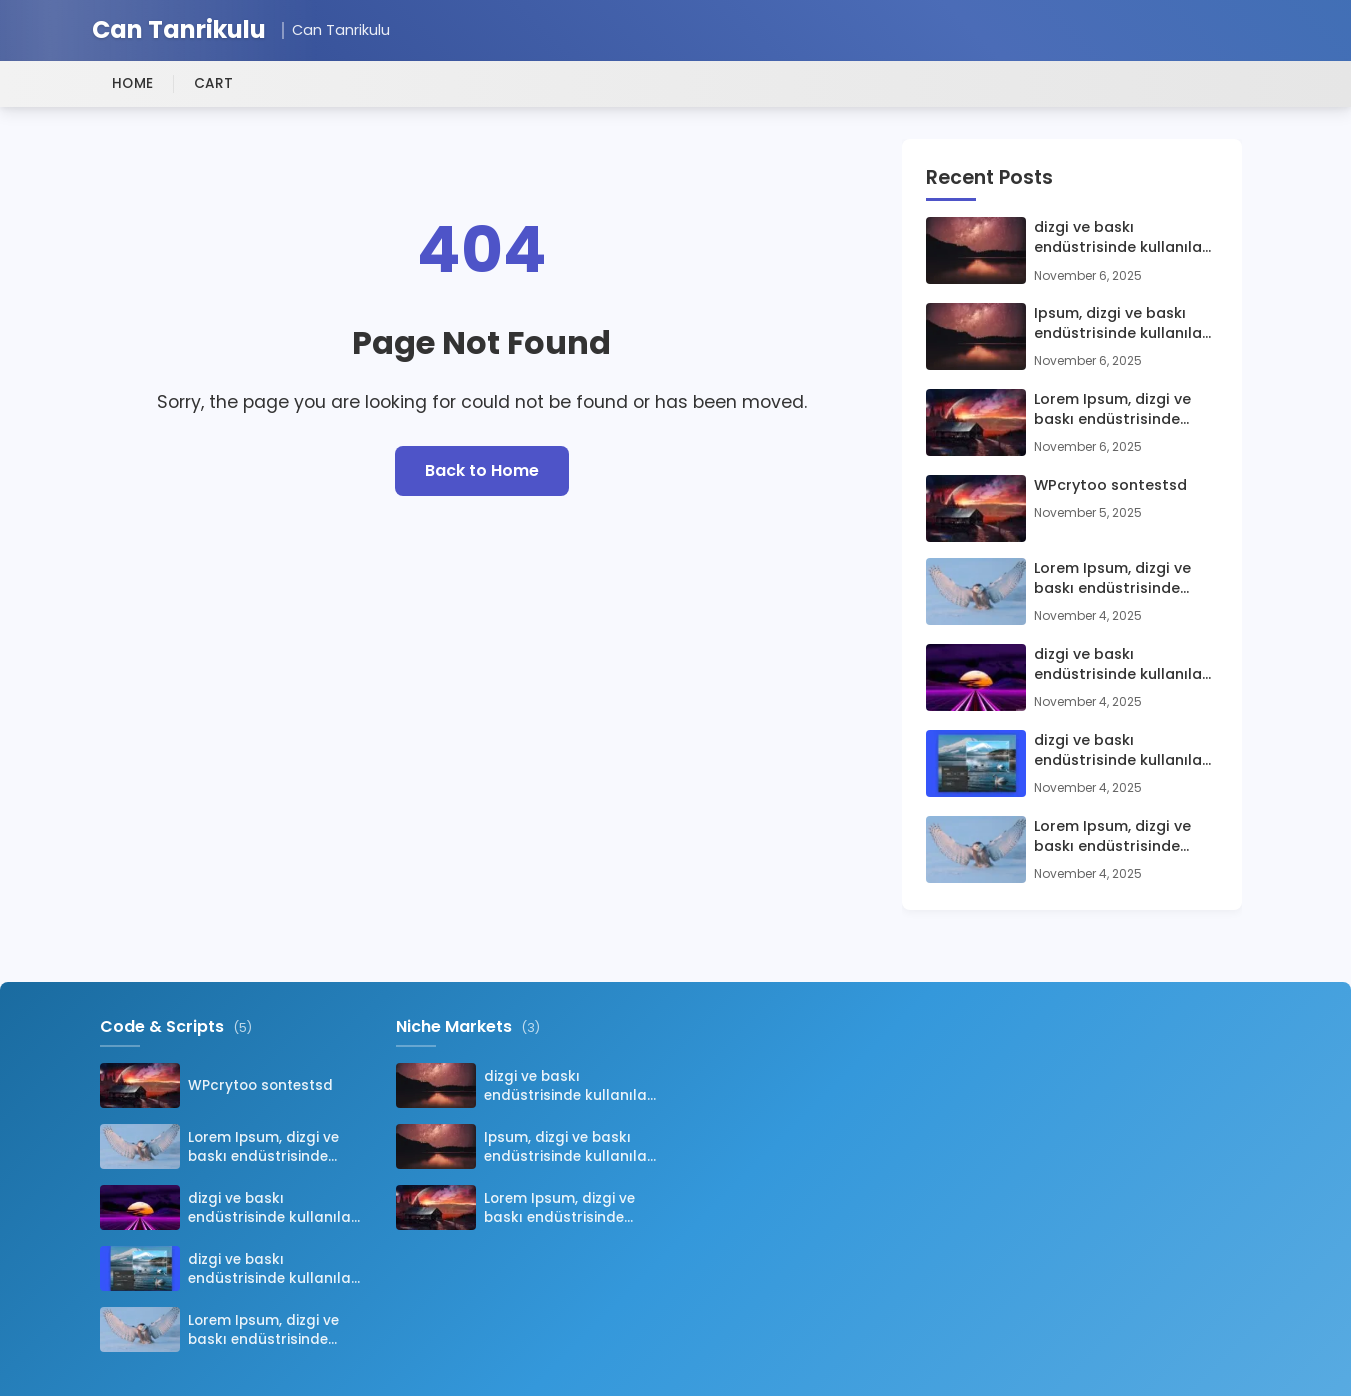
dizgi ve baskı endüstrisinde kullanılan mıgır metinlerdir (1122, 237)
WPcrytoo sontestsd (1110, 485)
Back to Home (482, 470)
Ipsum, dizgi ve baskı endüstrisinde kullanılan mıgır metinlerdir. (1122, 323)
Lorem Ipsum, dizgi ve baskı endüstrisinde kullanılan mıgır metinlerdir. (1112, 409)
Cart (214, 83)
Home (133, 83)
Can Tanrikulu (179, 30)
